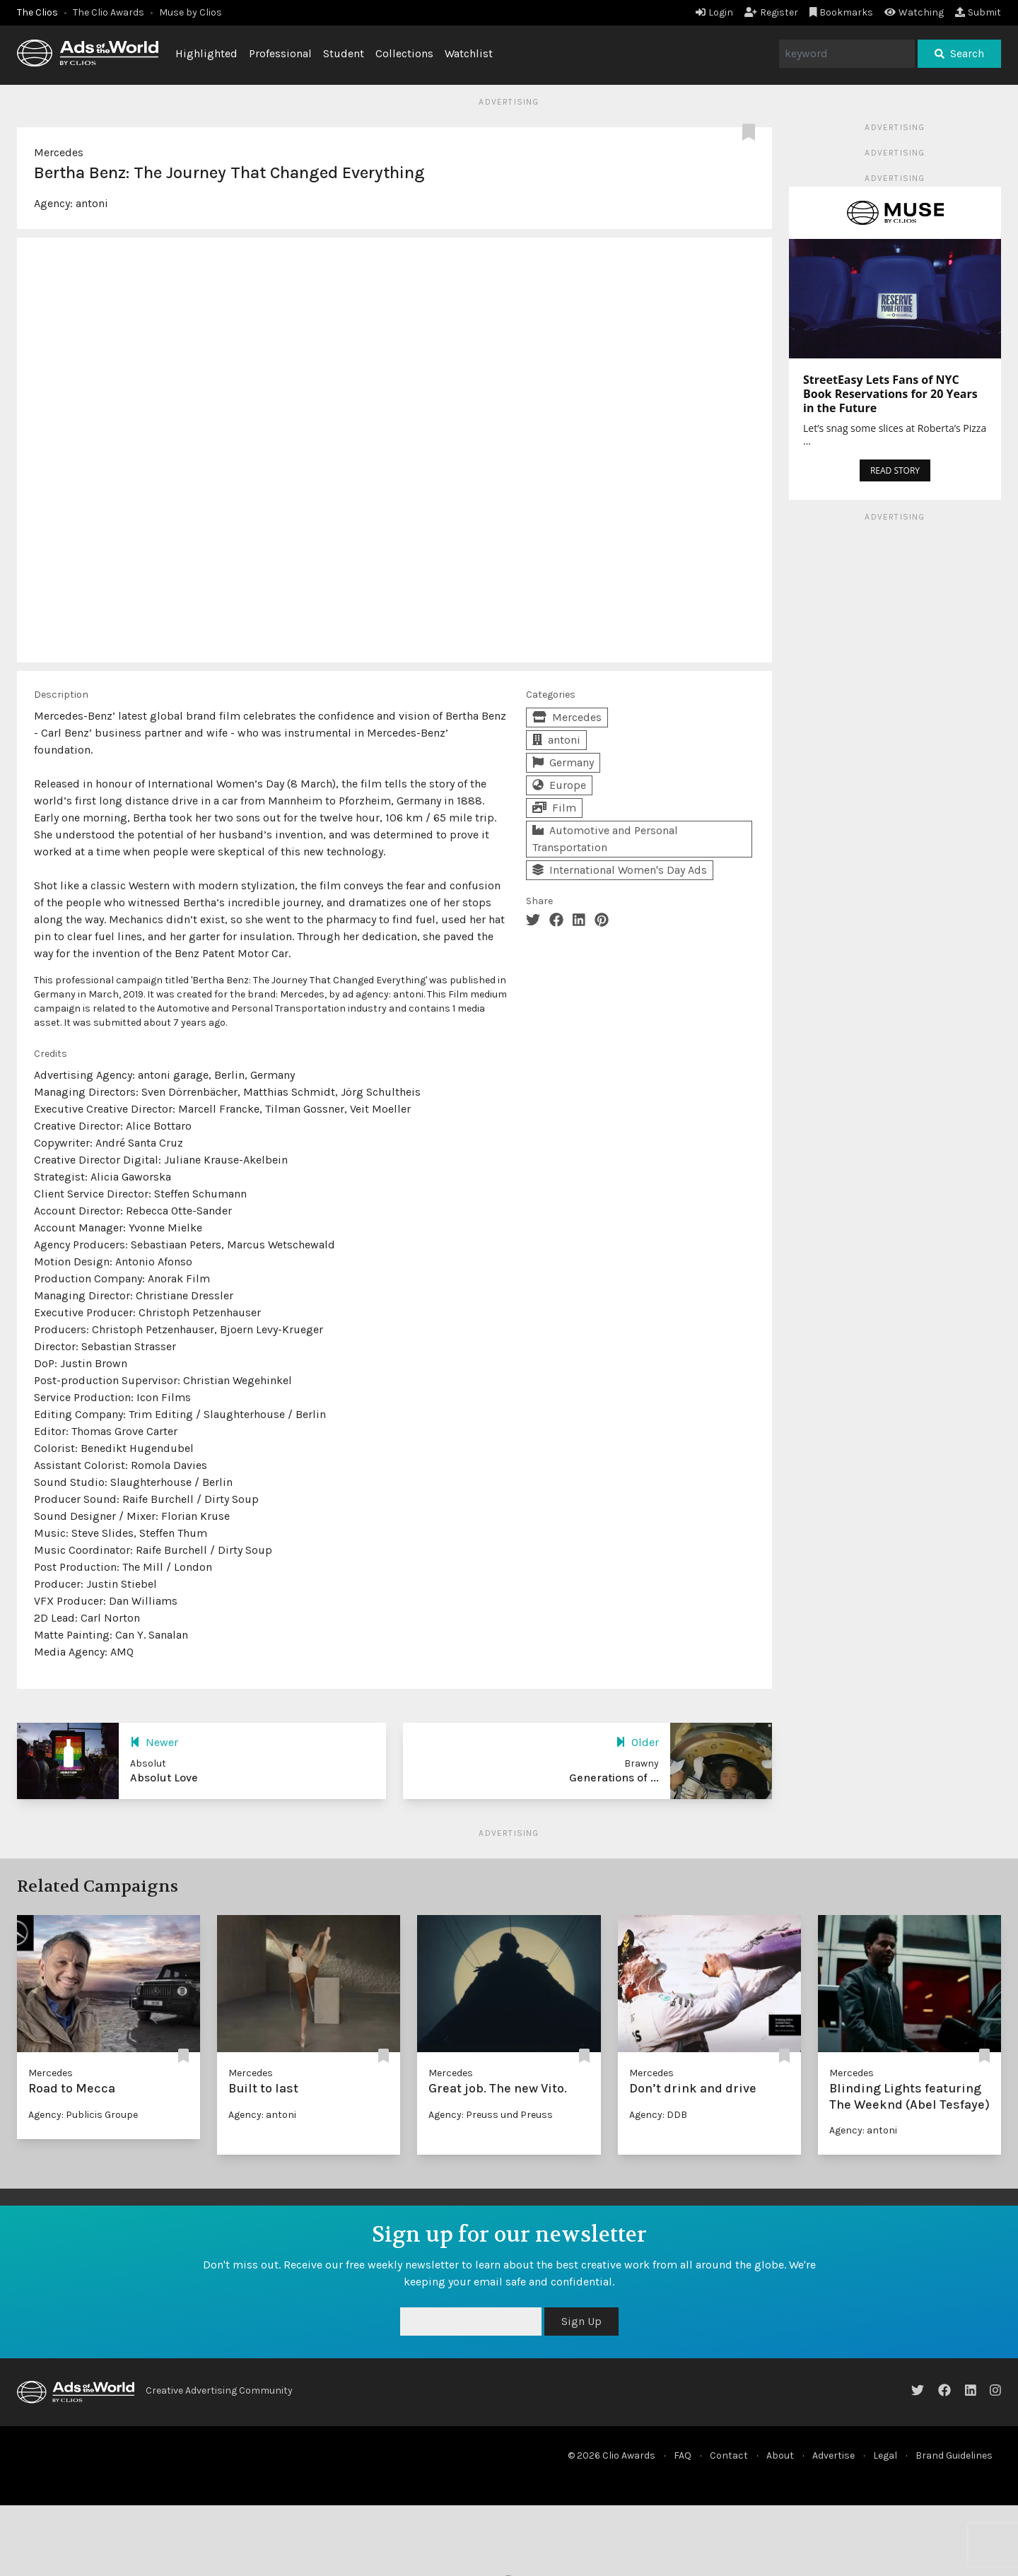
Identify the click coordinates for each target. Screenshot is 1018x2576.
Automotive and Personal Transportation (605, 839)
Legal (885, 2455)
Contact (729, 2455)
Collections (404, 53)
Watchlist (469, 53)
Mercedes (58, 152)
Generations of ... (614, 1777)
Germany (563, 762)
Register (771, 12)
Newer (154, 1742)
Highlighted (206, 53)
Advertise (833, 2455)
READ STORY (895, 470)
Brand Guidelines (954, 2455)
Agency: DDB (658, 2115)
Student (343, 53)
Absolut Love (164, 1777)
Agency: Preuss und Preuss (490, 2115)
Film (554, 807)
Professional (280, 53)
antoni (92, 203)
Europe (559, 785)
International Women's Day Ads (619, 870)
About (780, 2455)
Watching (914, 12)
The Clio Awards (108, 12)
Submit (978, 12)
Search (959, 53)
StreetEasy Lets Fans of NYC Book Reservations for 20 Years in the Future (890, 394)
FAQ (682, 2455)
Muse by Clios (190, 12)
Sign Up (581, 2321)
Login (714, 12)
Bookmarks (841, 12)
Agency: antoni (262, 2115)
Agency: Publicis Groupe (83, 2115)
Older (637, 1742)
